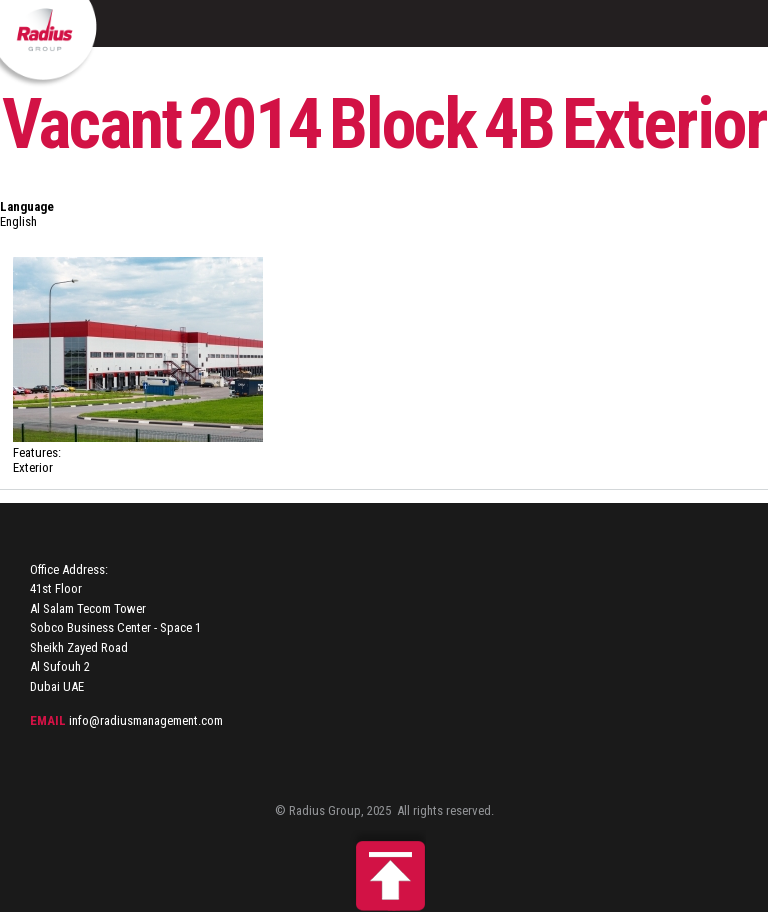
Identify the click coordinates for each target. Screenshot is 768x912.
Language (27, 206)
